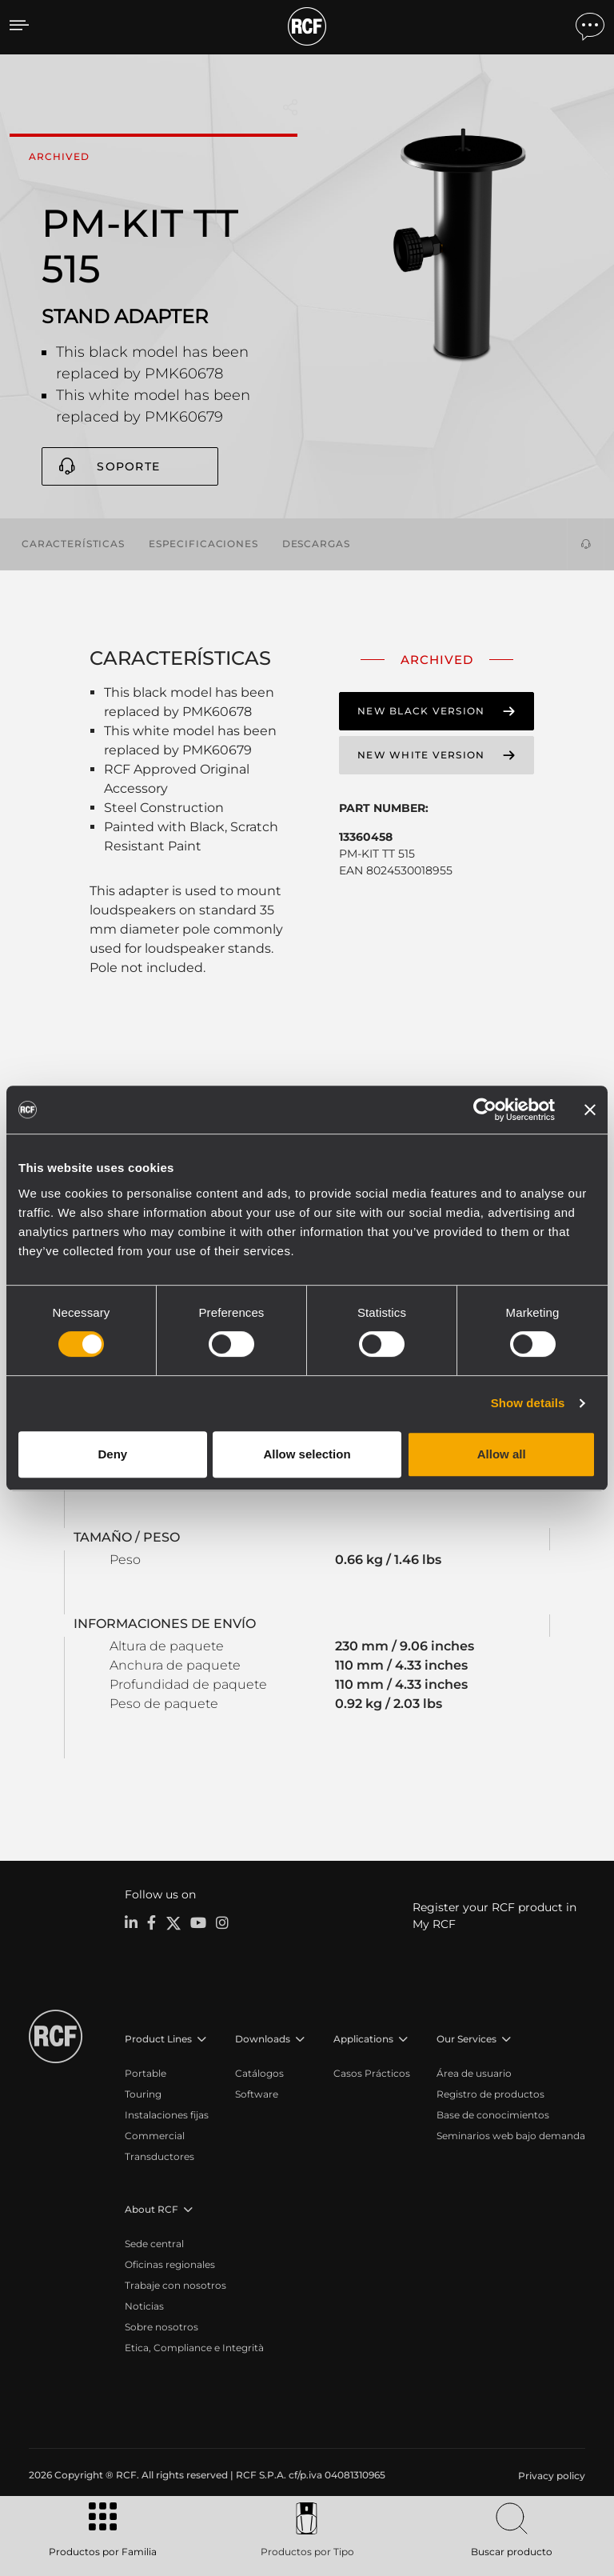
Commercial (155, 2134)
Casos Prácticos (371, 2072)
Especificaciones (203, 543)
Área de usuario (474, 2072)
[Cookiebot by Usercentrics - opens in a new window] (485, 1110)
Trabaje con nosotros (175, 2284)
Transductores (159, 2155)
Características (73, 543)
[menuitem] (550, 2474)
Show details (528, 1403)
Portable (145, 2072)
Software (256, 2092)
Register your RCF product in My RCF (494, 1914)
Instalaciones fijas (167, 2113)
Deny (112, 1454)
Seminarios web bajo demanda (511, 2134)
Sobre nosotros (161, 2325)
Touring (143, 2092)
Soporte (128, 466)
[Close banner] (590, 1109)
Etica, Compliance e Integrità (194, 2346)
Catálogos (259, 2072)
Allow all (501, 1454)
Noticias (144, 2304)
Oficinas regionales (170, 2263)
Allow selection (306, 1454)
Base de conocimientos (493, 2113)
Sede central (154, 2242)
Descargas (316, 543)
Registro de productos (490, 2092)
